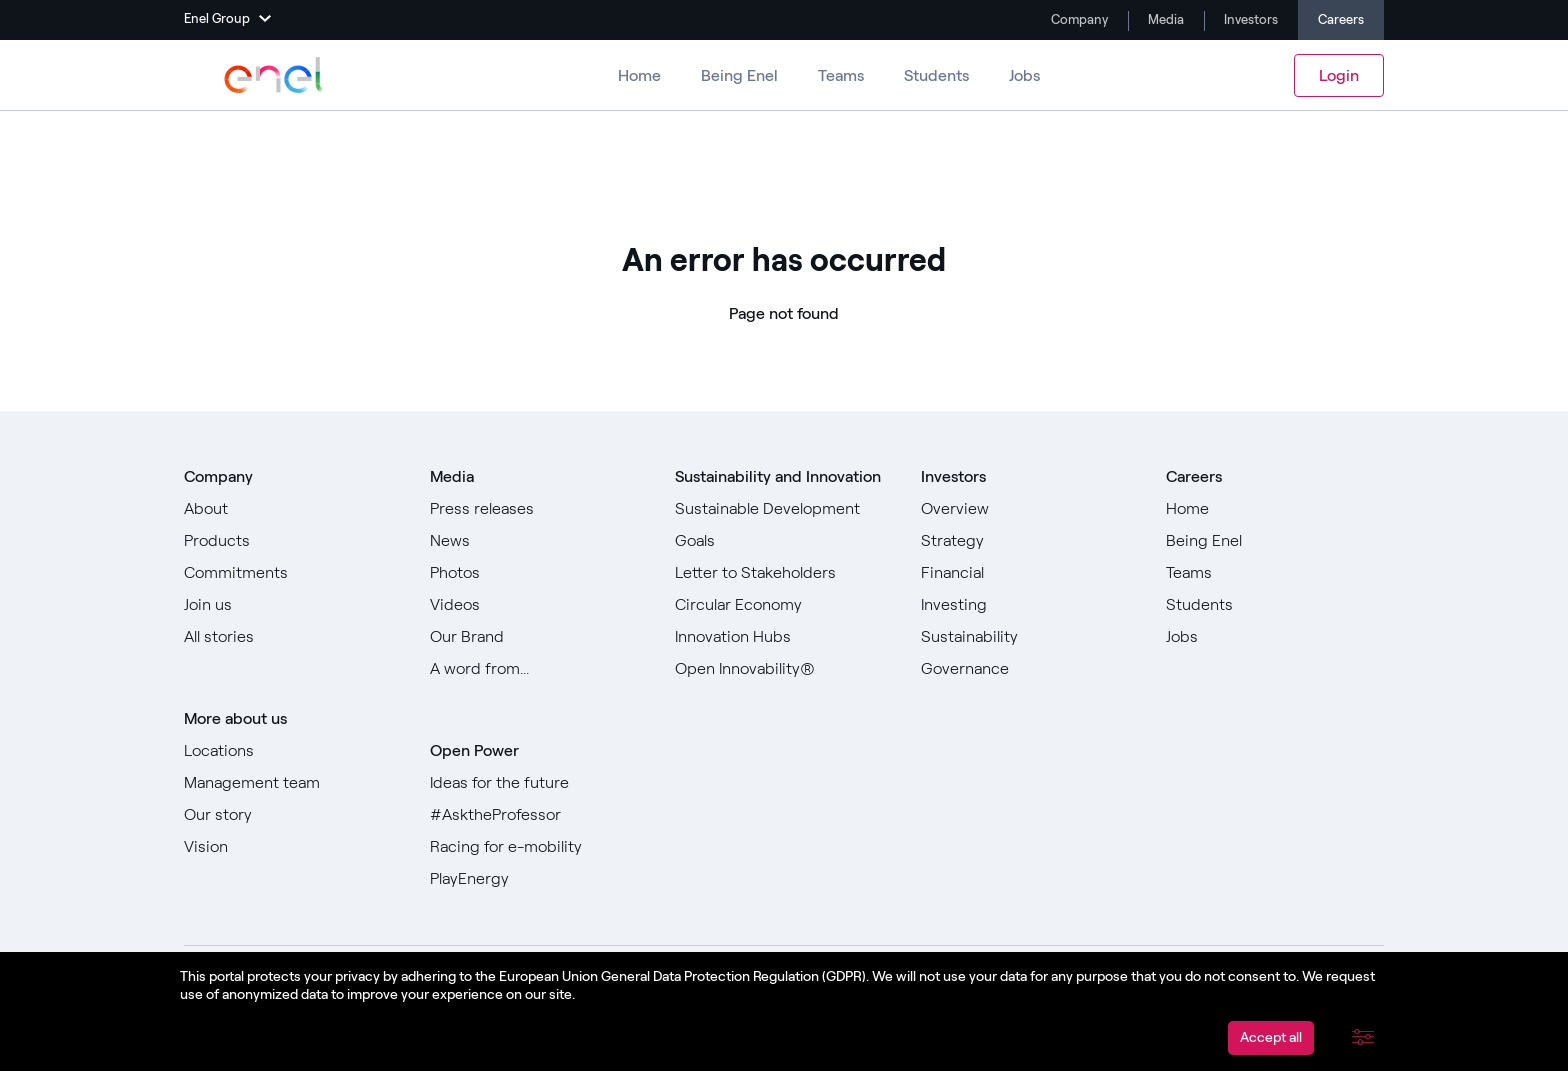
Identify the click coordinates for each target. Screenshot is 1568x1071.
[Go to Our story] (293, 815)
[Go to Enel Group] (274, 75)
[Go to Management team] (293, 783)
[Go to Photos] (539, 573)
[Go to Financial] (1030, 573)
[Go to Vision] (293, 847)
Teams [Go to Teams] (841, 75)
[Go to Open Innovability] (784, 669)
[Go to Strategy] (1030, 541)
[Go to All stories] (293, 637)
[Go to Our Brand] (539, 637)
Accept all (1271, 1037)
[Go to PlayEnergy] (539, 879)
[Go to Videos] (539, 605)
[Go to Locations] (293, 751)
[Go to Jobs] (1275, 637)
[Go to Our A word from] (539, 669)
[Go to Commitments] (293, 573)
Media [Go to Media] (1164, 19)
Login (1339, 75)
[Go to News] (539, 541)
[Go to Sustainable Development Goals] (784, 525)
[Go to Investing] (1030, 605)
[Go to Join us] (293, 605)
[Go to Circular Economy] (784, 605)
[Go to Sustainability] (1030, 637)
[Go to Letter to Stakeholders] (784, 573)
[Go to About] (293, 509)
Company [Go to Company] (1078, 19)
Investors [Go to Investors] (1249, 19)
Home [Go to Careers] (639, 75)
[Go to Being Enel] (1275, 541)
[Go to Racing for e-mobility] (539, 847)
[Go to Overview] (1030, 509)
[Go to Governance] (1030, 669)
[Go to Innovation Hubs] (784, 637)
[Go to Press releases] (539, 509)
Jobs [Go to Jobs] (1024, 75)
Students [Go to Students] (936, 75)
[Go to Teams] (1275, 573)
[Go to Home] (1275, 509)
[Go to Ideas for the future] (539, 783)
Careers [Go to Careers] (1341, 19)
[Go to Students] (1275, 605)
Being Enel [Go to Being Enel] (739, 75)
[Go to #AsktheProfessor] (539, 815)
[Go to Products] (293, 541)
